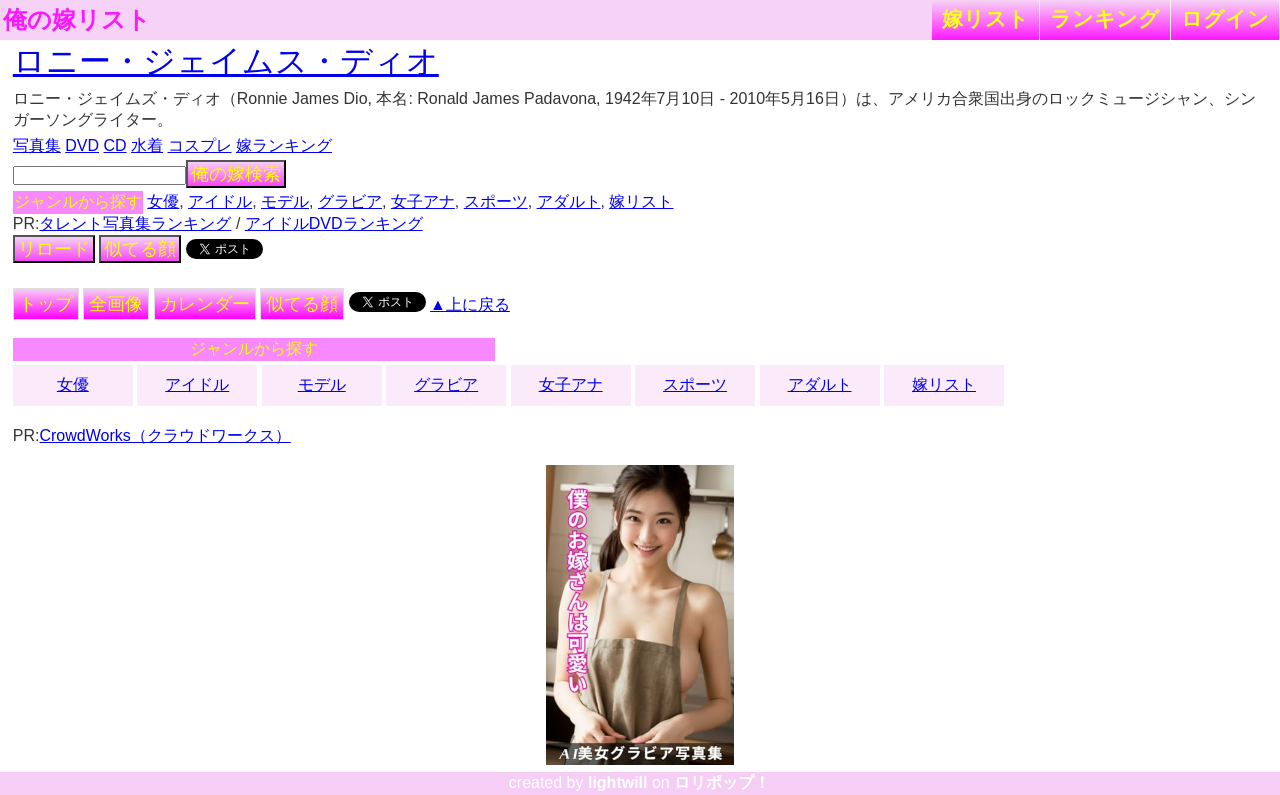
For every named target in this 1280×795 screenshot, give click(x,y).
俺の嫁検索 (236, 174)
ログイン (1225, 18)
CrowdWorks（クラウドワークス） (164, 435)
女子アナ (423, 201)
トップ (46, 304)
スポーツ (496, 201)
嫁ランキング (284, 145)
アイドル (220, 201)
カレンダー (205, 304)
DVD (82, 145)
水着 (147, 145)
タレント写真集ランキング (135, 223)
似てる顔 (140, 249)
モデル (285, 201)
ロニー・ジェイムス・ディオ (226, 61)
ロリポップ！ (722, 782)
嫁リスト (985, 18)
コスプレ (200, 145)
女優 (163, 201)
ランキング (1105, 18)
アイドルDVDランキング (334, 223)
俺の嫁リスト (77, 20)
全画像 (116, 304)
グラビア (350, 201)
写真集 (37, 145)
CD (114, 145)
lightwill (618, 782)
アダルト (569, 201)
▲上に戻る (470, 304)
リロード (54, 249)
